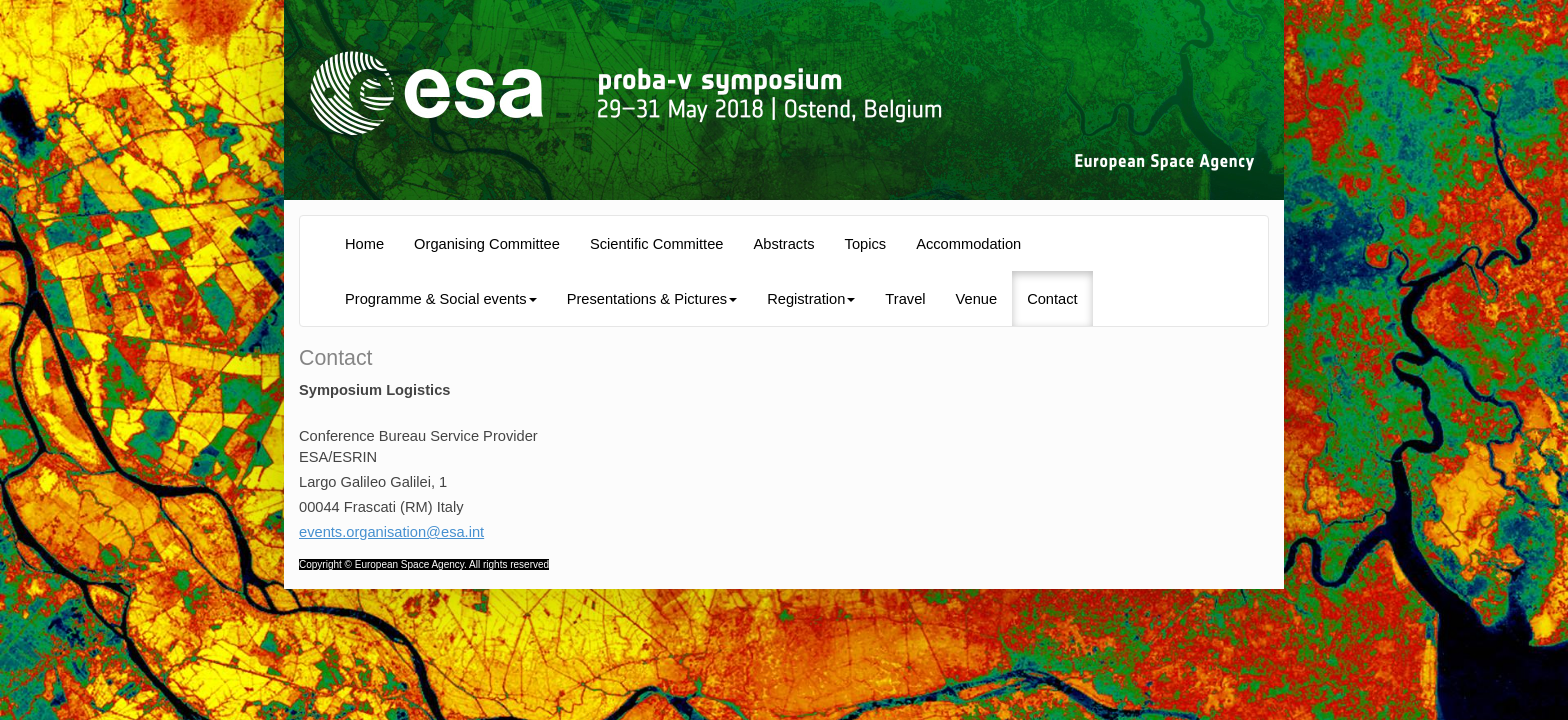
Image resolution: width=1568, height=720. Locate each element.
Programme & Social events (441, 299)
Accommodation (968, 244)
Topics (866, 244)
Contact (1052, 299)
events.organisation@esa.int (391, 532)
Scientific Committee (657, 244)
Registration (811, 299)
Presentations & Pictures (652, 299)
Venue (977, 299)
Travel (905, 299)
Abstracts (784, 244)
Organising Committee (487, 244)
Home (364, 244)
